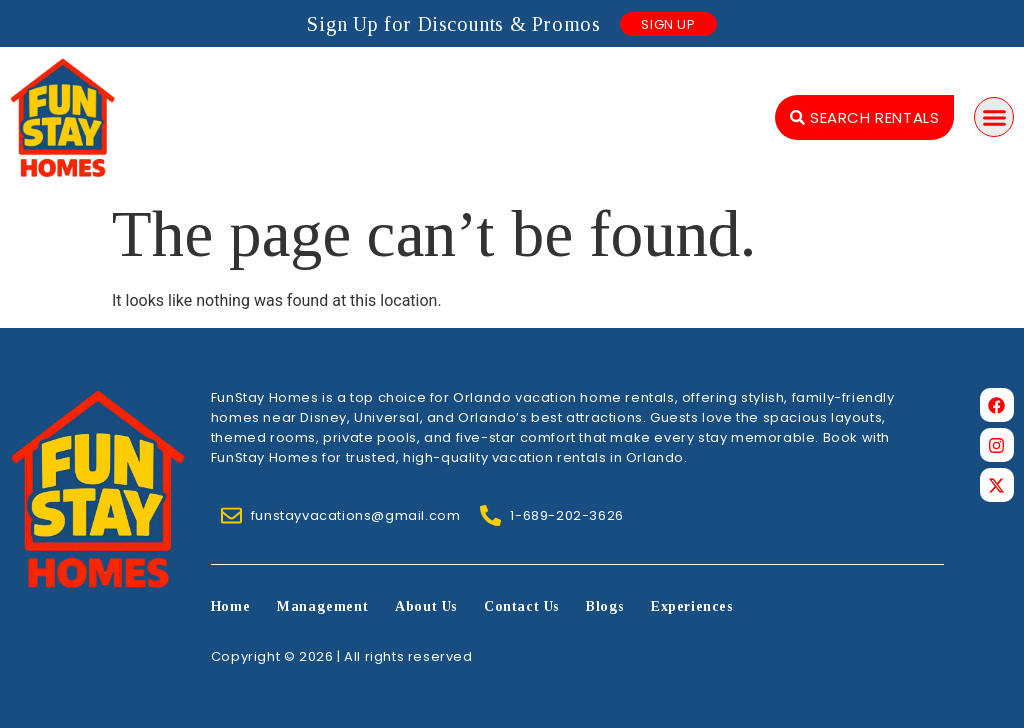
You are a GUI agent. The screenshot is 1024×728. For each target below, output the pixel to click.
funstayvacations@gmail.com (356, 515)
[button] (994, 117)
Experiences (692, 606)
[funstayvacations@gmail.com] (231, 515)
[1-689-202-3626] (490, 515)
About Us (426, 606)
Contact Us (521, 606)
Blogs (605, 606)
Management (322, 606)
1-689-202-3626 (566, 515)
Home (230, 606)
